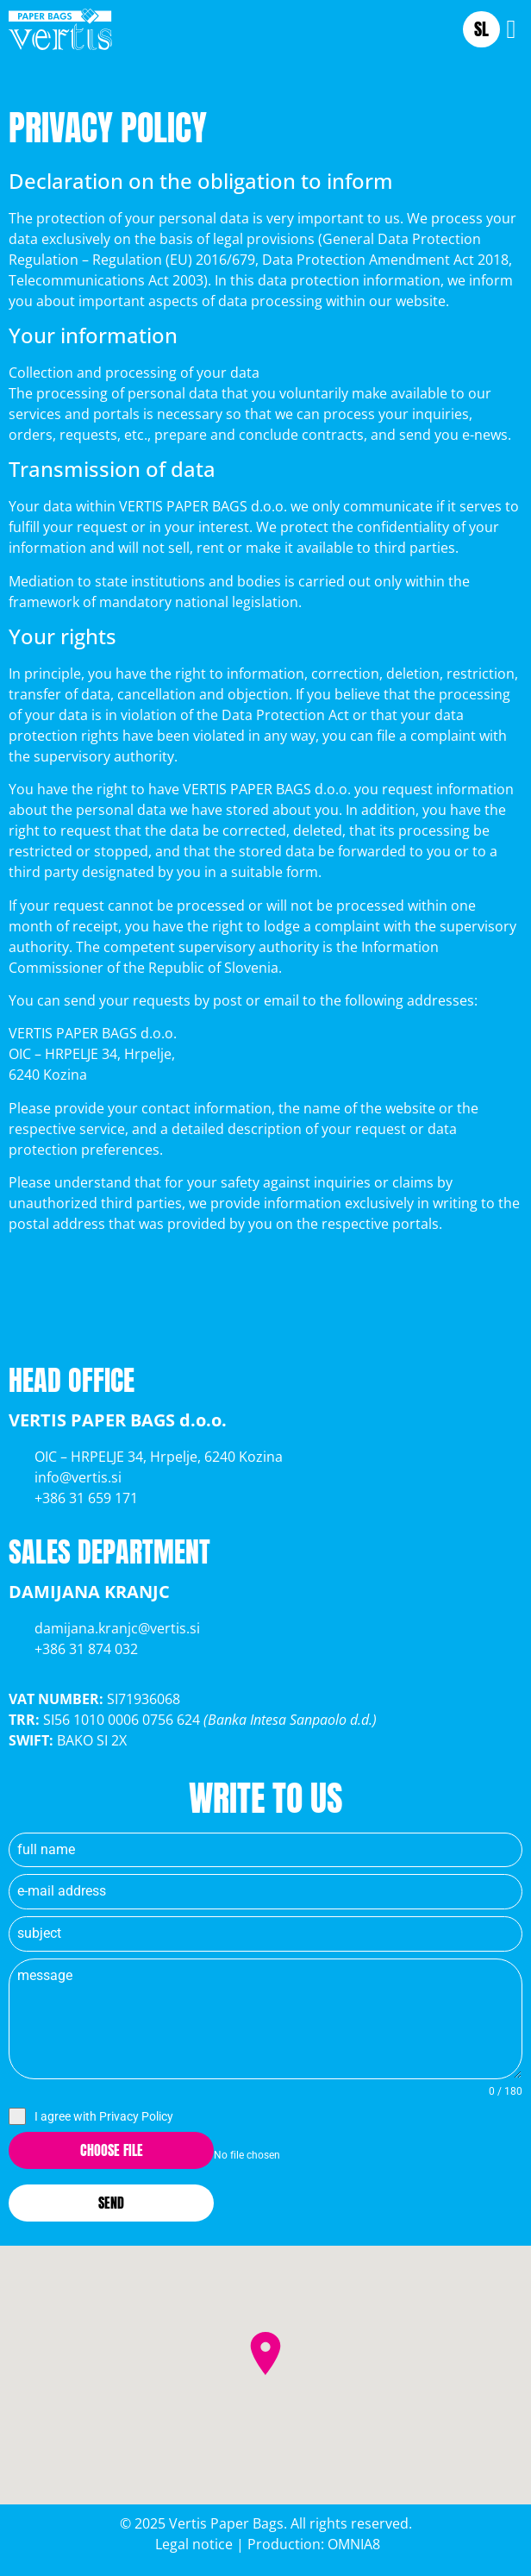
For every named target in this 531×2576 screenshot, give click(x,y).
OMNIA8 (354, 2544)
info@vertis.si (78, 1477)
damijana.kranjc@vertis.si (117, 1628)
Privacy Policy (136, 2116)
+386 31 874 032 (86, 1648)
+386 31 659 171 (86, 1498)
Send (111, 2202)
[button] (511, 28)
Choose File (111, 2150)
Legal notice (192, 2544)
